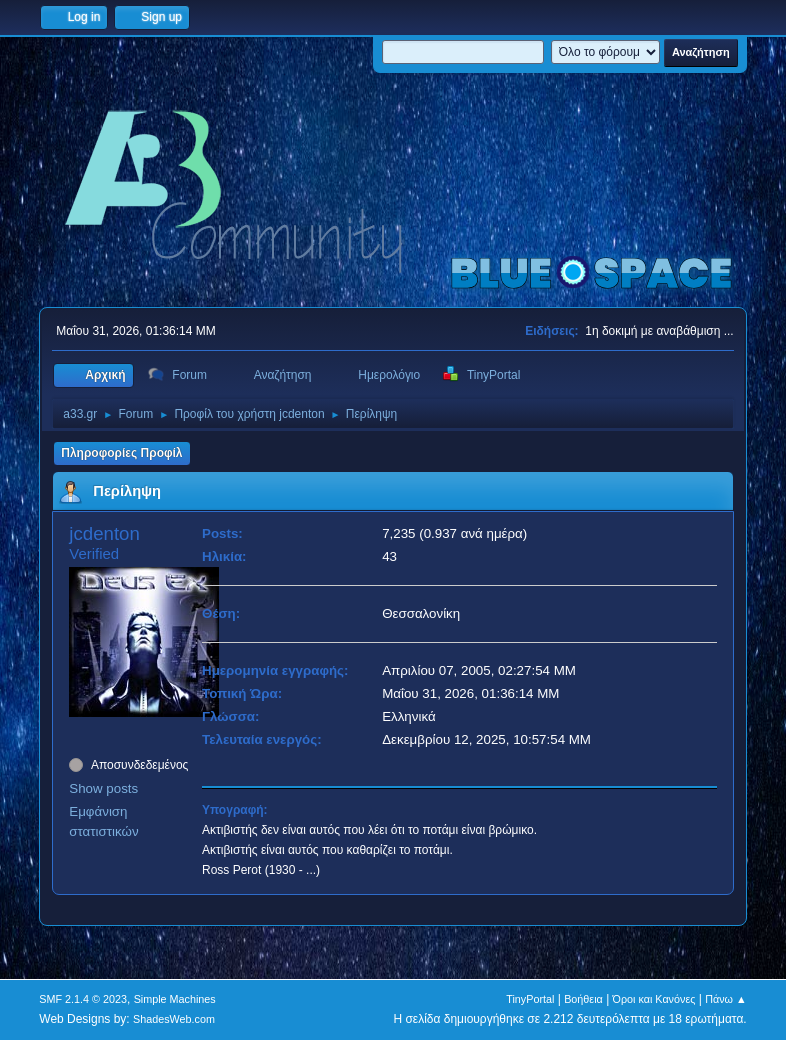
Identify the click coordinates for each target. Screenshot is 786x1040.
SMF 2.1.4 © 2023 (83, 999)
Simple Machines (175, 999)
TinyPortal (530, 999)
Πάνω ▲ (726, 999)
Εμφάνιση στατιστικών (103, 821)
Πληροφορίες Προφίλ (121, 453)
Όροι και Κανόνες (654, 999)
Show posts (103, 788)
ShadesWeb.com (174, 1019)
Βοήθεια (583, 999)
